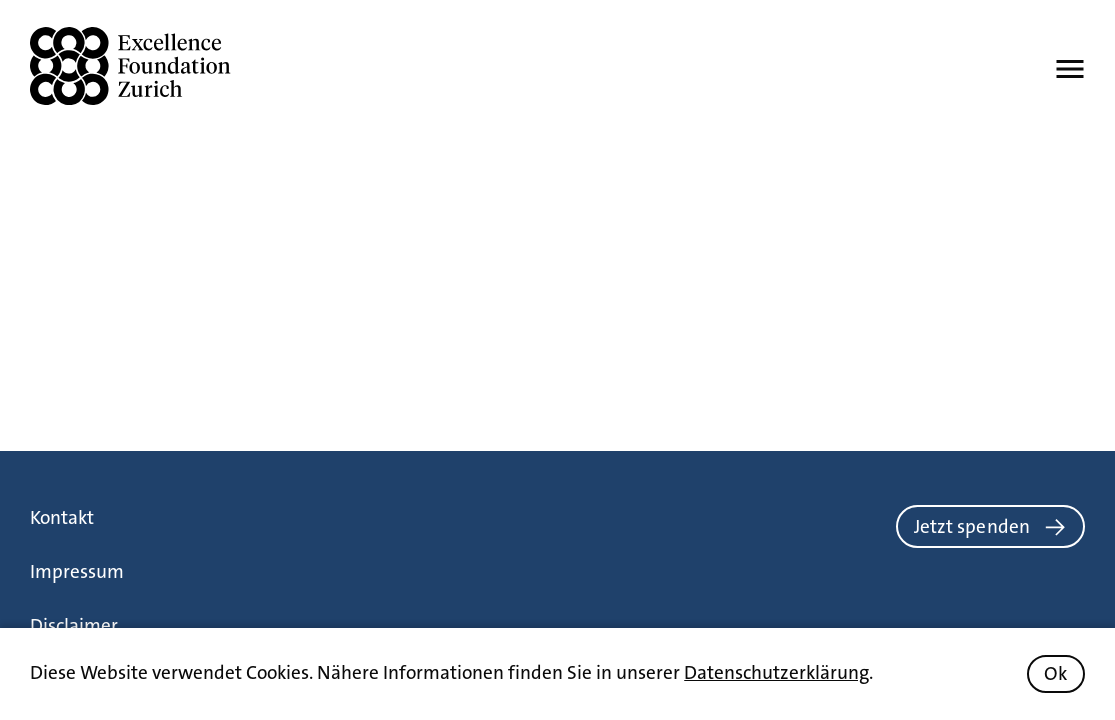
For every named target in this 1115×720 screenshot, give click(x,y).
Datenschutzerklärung (776, 672)
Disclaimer (74, 625)
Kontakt (62, 517)
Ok (1055, 673)
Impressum (77, 571)
